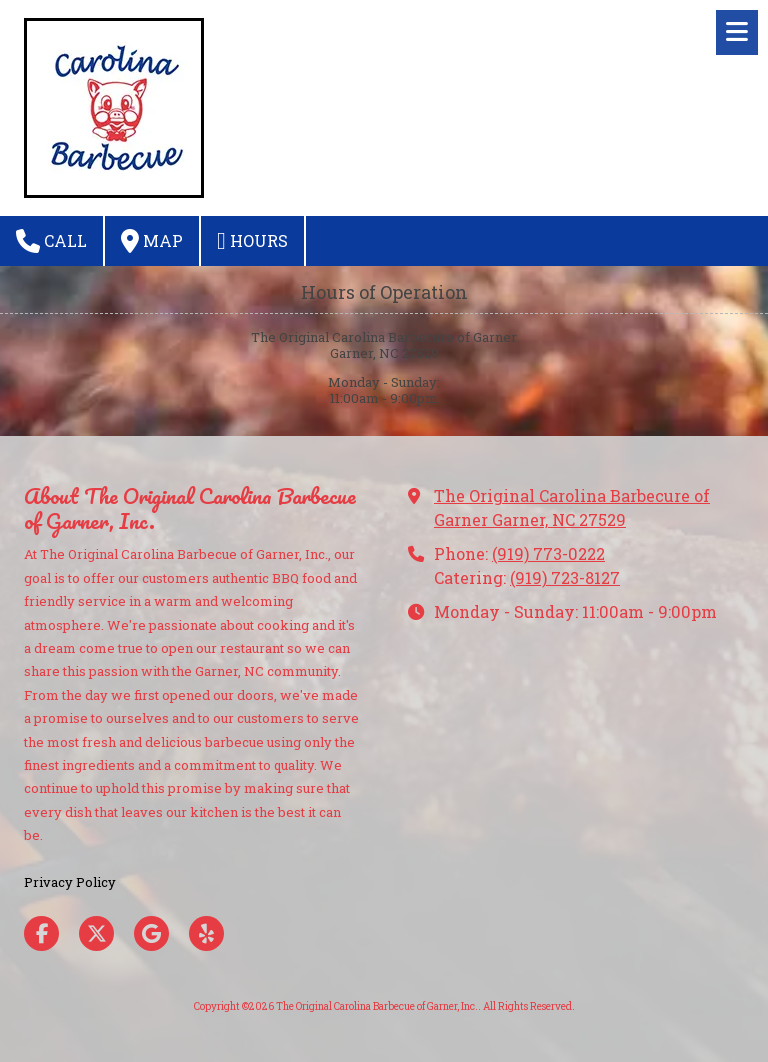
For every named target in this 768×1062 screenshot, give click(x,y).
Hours (252, 241)
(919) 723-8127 (565, 577)
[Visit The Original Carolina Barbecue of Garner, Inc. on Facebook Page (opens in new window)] (41, 933)
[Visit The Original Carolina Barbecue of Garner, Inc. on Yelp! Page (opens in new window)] (206, 933)
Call (51, 241)
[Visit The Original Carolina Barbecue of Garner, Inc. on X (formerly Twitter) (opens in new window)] (96, 933)
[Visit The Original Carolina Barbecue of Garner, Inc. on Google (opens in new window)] (151, 933)
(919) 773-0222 (548, 553)
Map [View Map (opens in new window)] (152, 241)
